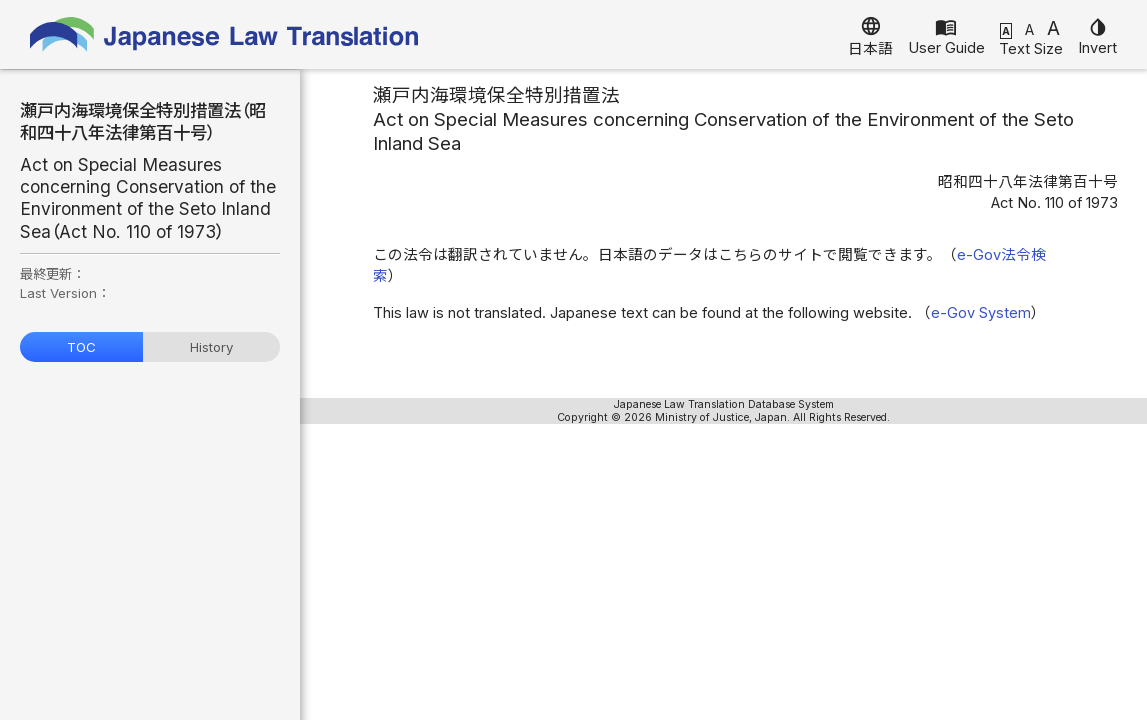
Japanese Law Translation (225, 34)
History (211, 347)
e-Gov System (981, 313)
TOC (81, 347)
